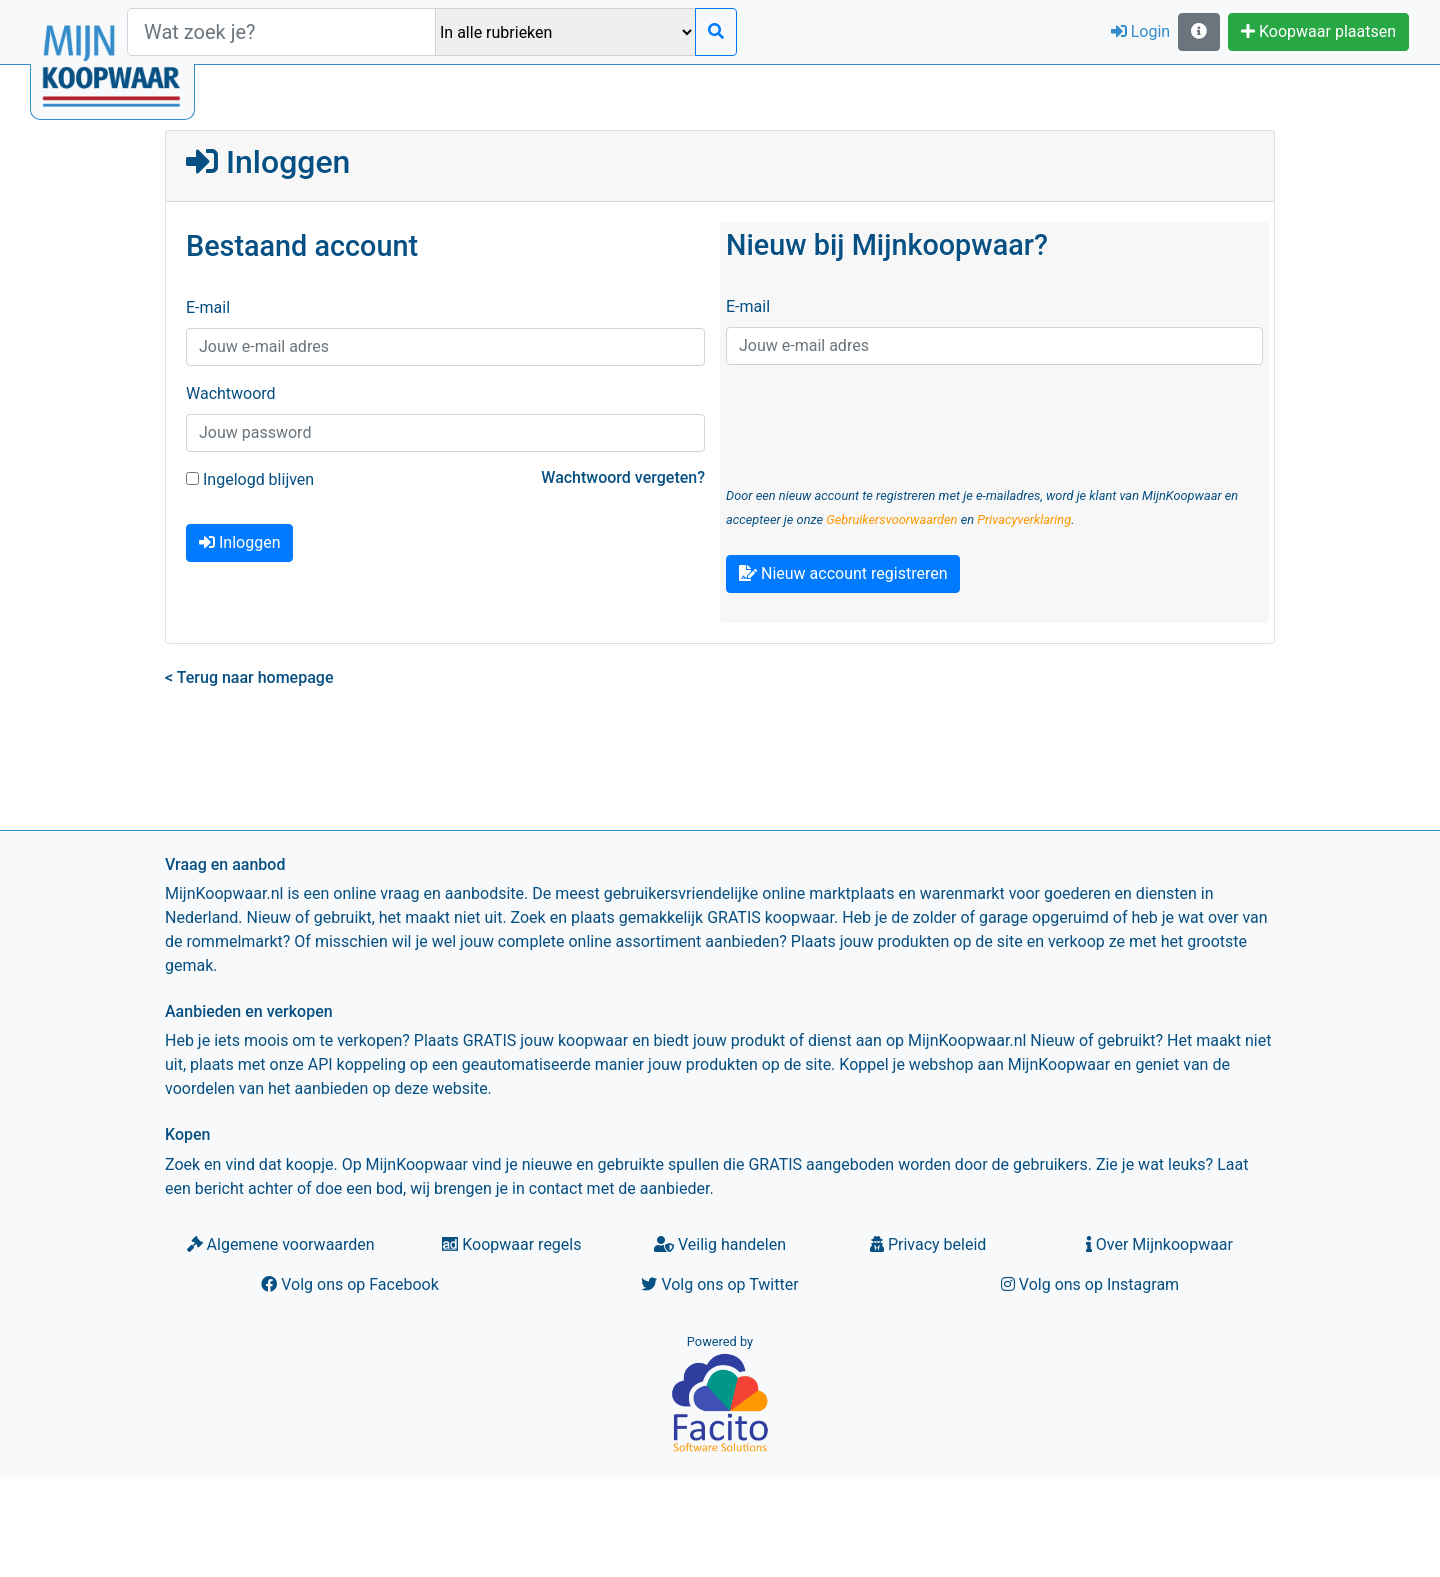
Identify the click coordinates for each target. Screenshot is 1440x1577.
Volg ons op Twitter (719, 1284)
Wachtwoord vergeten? (623, 477)
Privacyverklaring (1024, 519)
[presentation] (878, 420)
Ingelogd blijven (250, 479)
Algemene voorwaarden (281, 1244)
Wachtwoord (231, 393)
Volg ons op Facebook (350, 1284)
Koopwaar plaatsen (1318, 31)
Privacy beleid (928, 1244)
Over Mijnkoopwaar (1159, 1244)
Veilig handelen (720, 1244)
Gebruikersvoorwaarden (891, 519)
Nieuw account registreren (843, 573)
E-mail (208, 307)
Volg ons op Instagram (1090, 1284)
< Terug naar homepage (249, 677)
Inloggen (239, 542)
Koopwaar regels (511, 1244)
